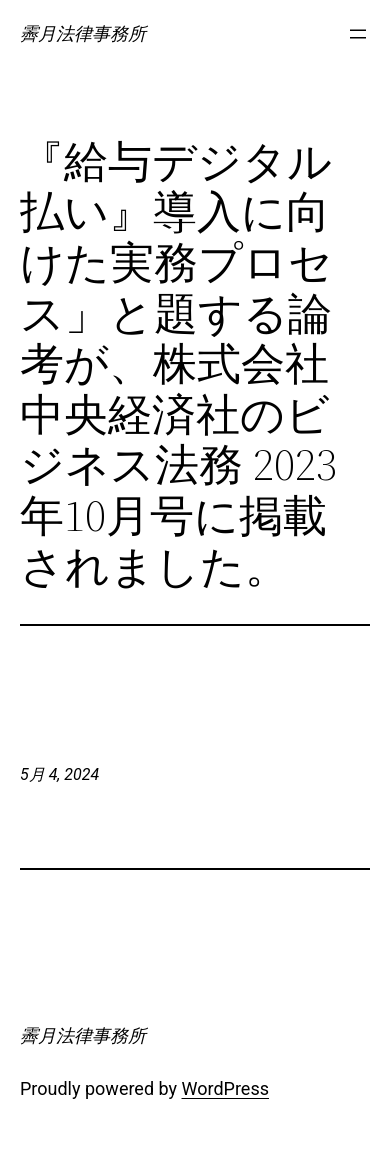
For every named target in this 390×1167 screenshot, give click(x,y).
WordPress (225, 1088)
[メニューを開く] (358, 34)
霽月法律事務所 (83, 33)
